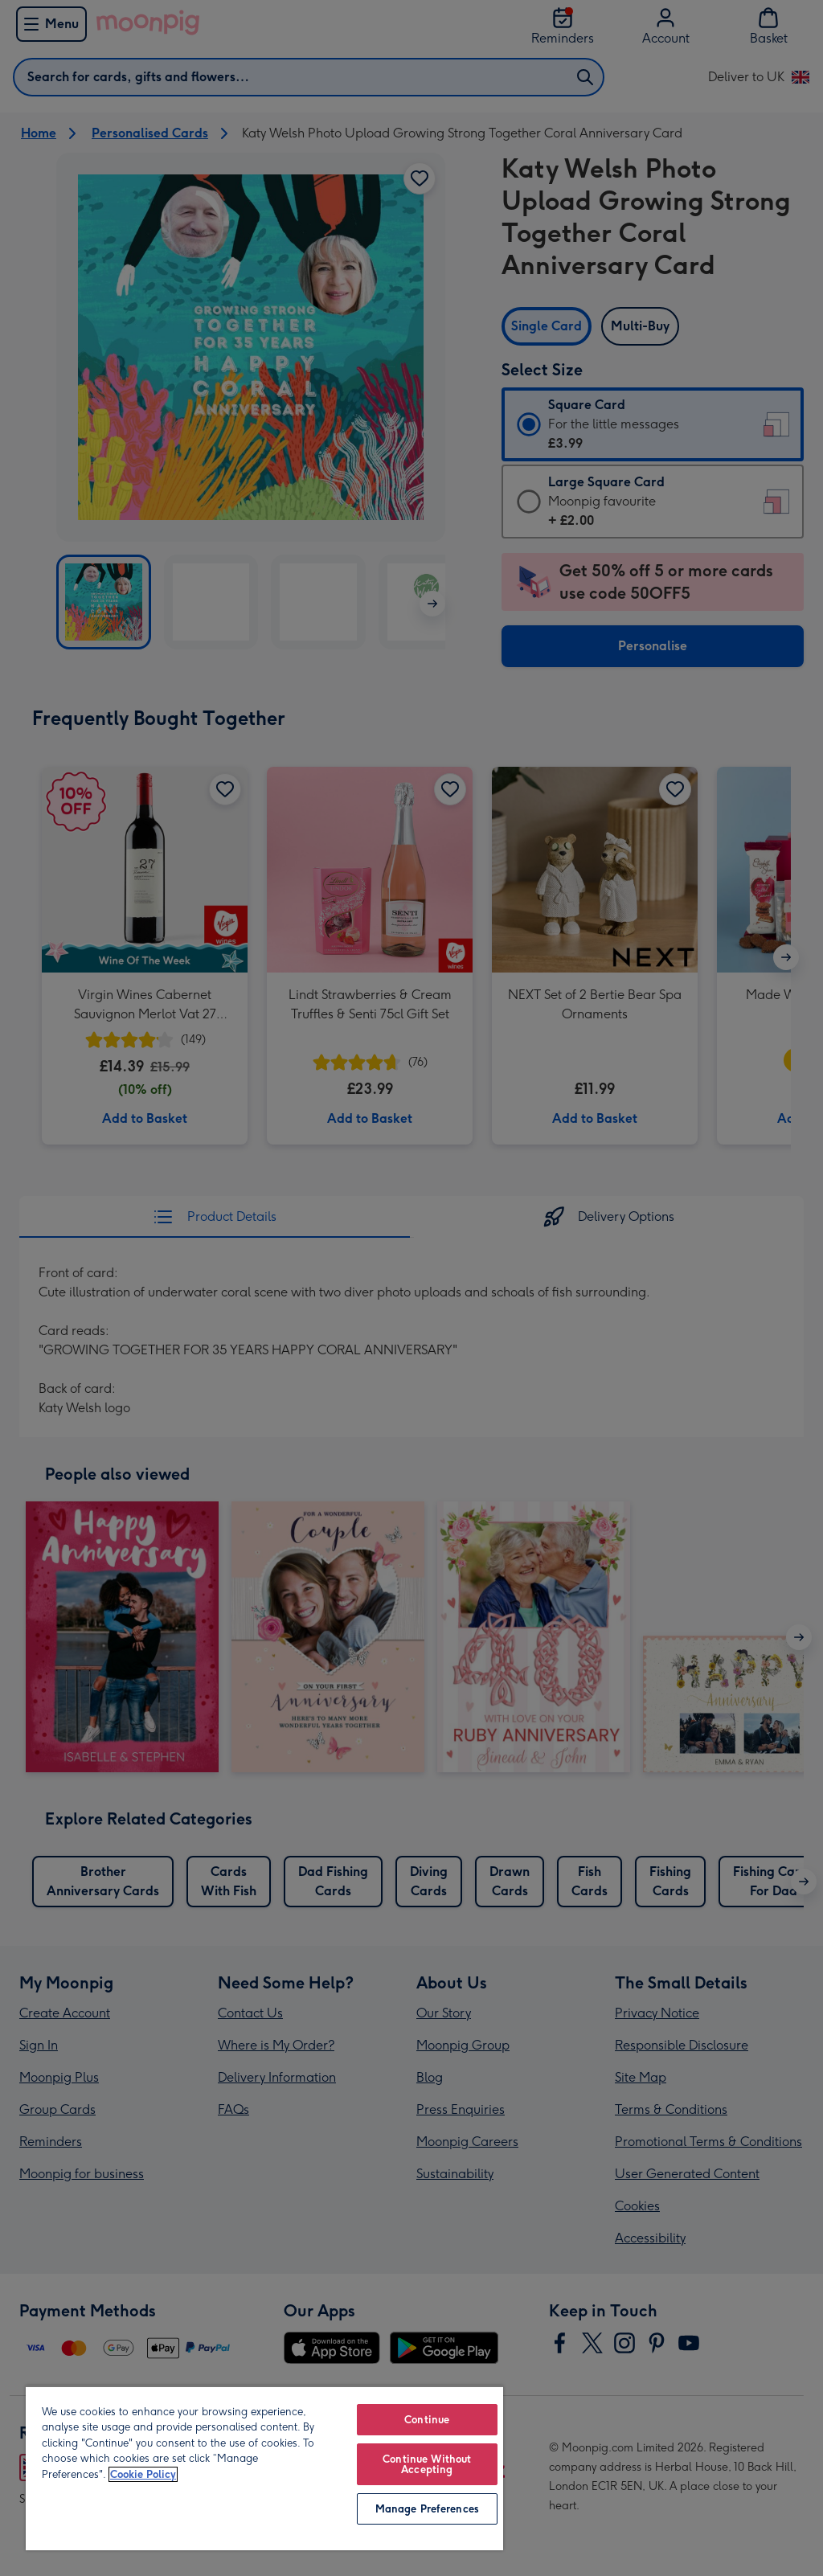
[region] (264, 2468)
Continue (426, 2420)
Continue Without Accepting (427, 2464)
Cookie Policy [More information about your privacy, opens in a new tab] (143, 2474)
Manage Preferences (427, 2509)
